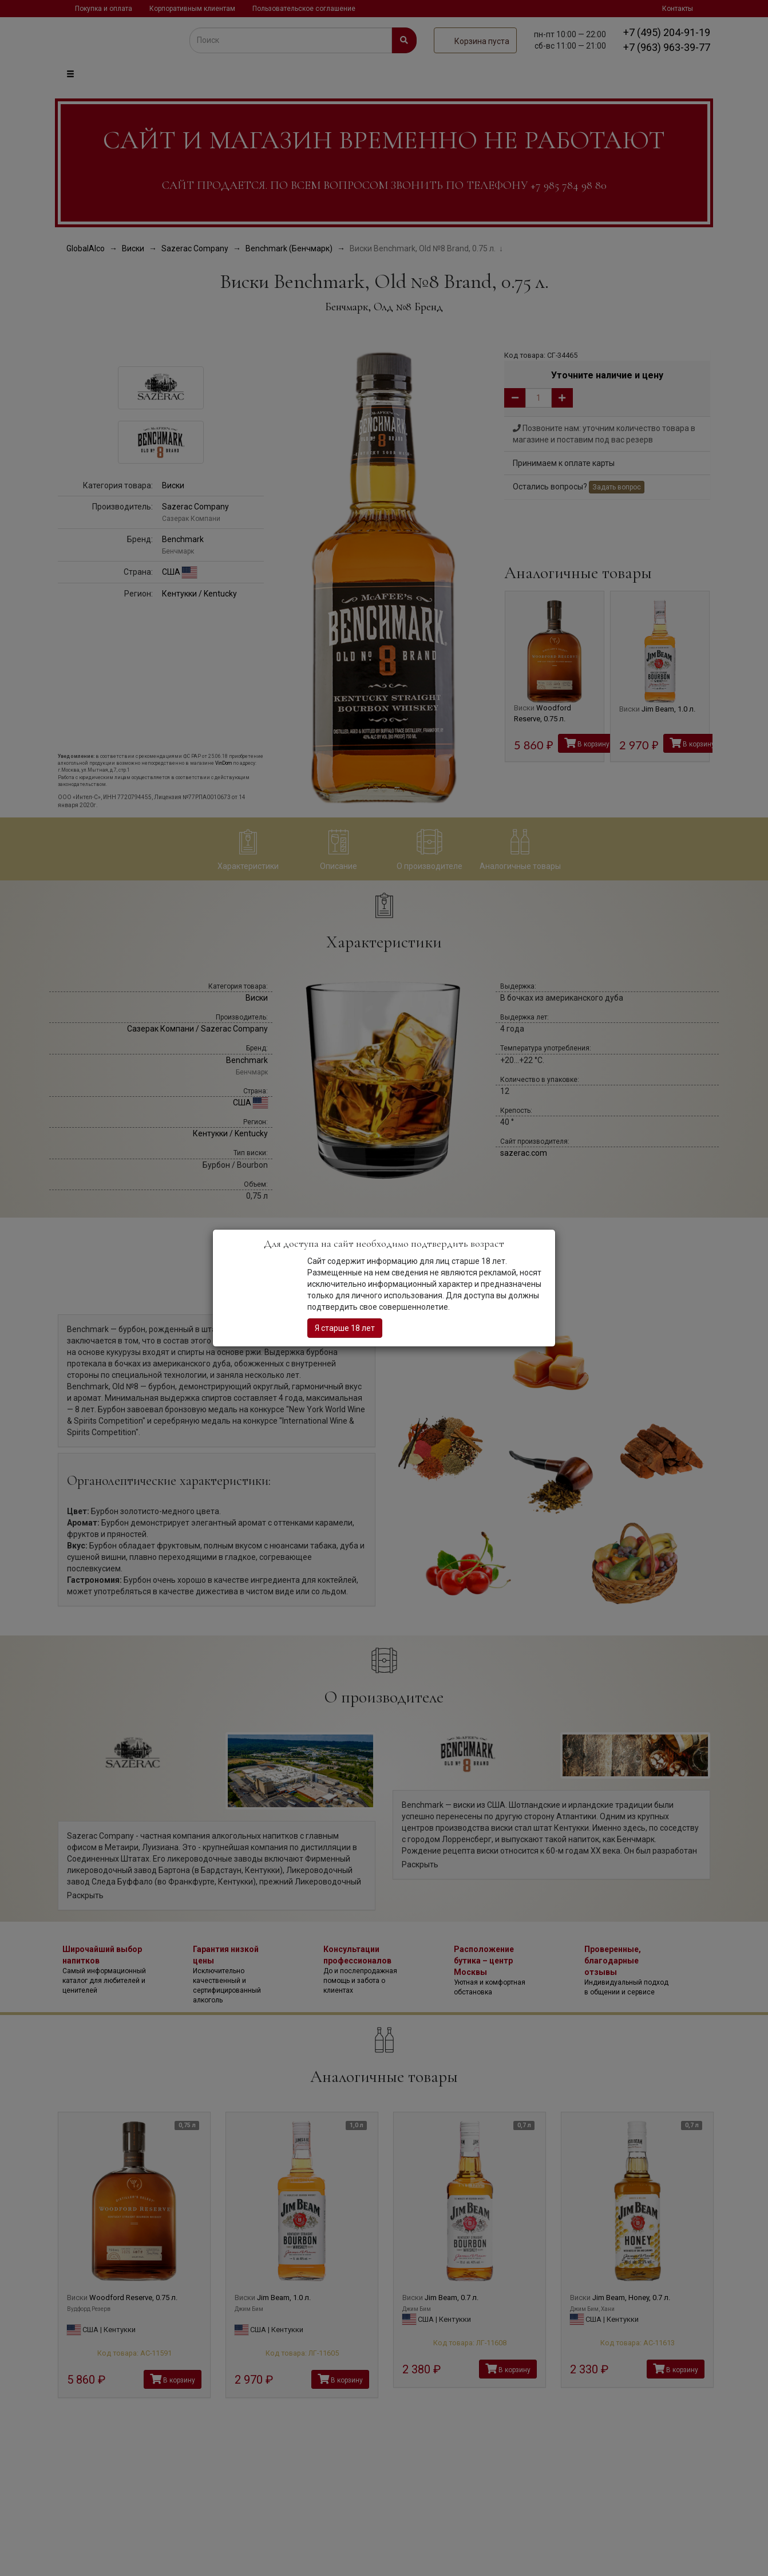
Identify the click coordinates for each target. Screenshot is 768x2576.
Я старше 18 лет (345, 1328)
